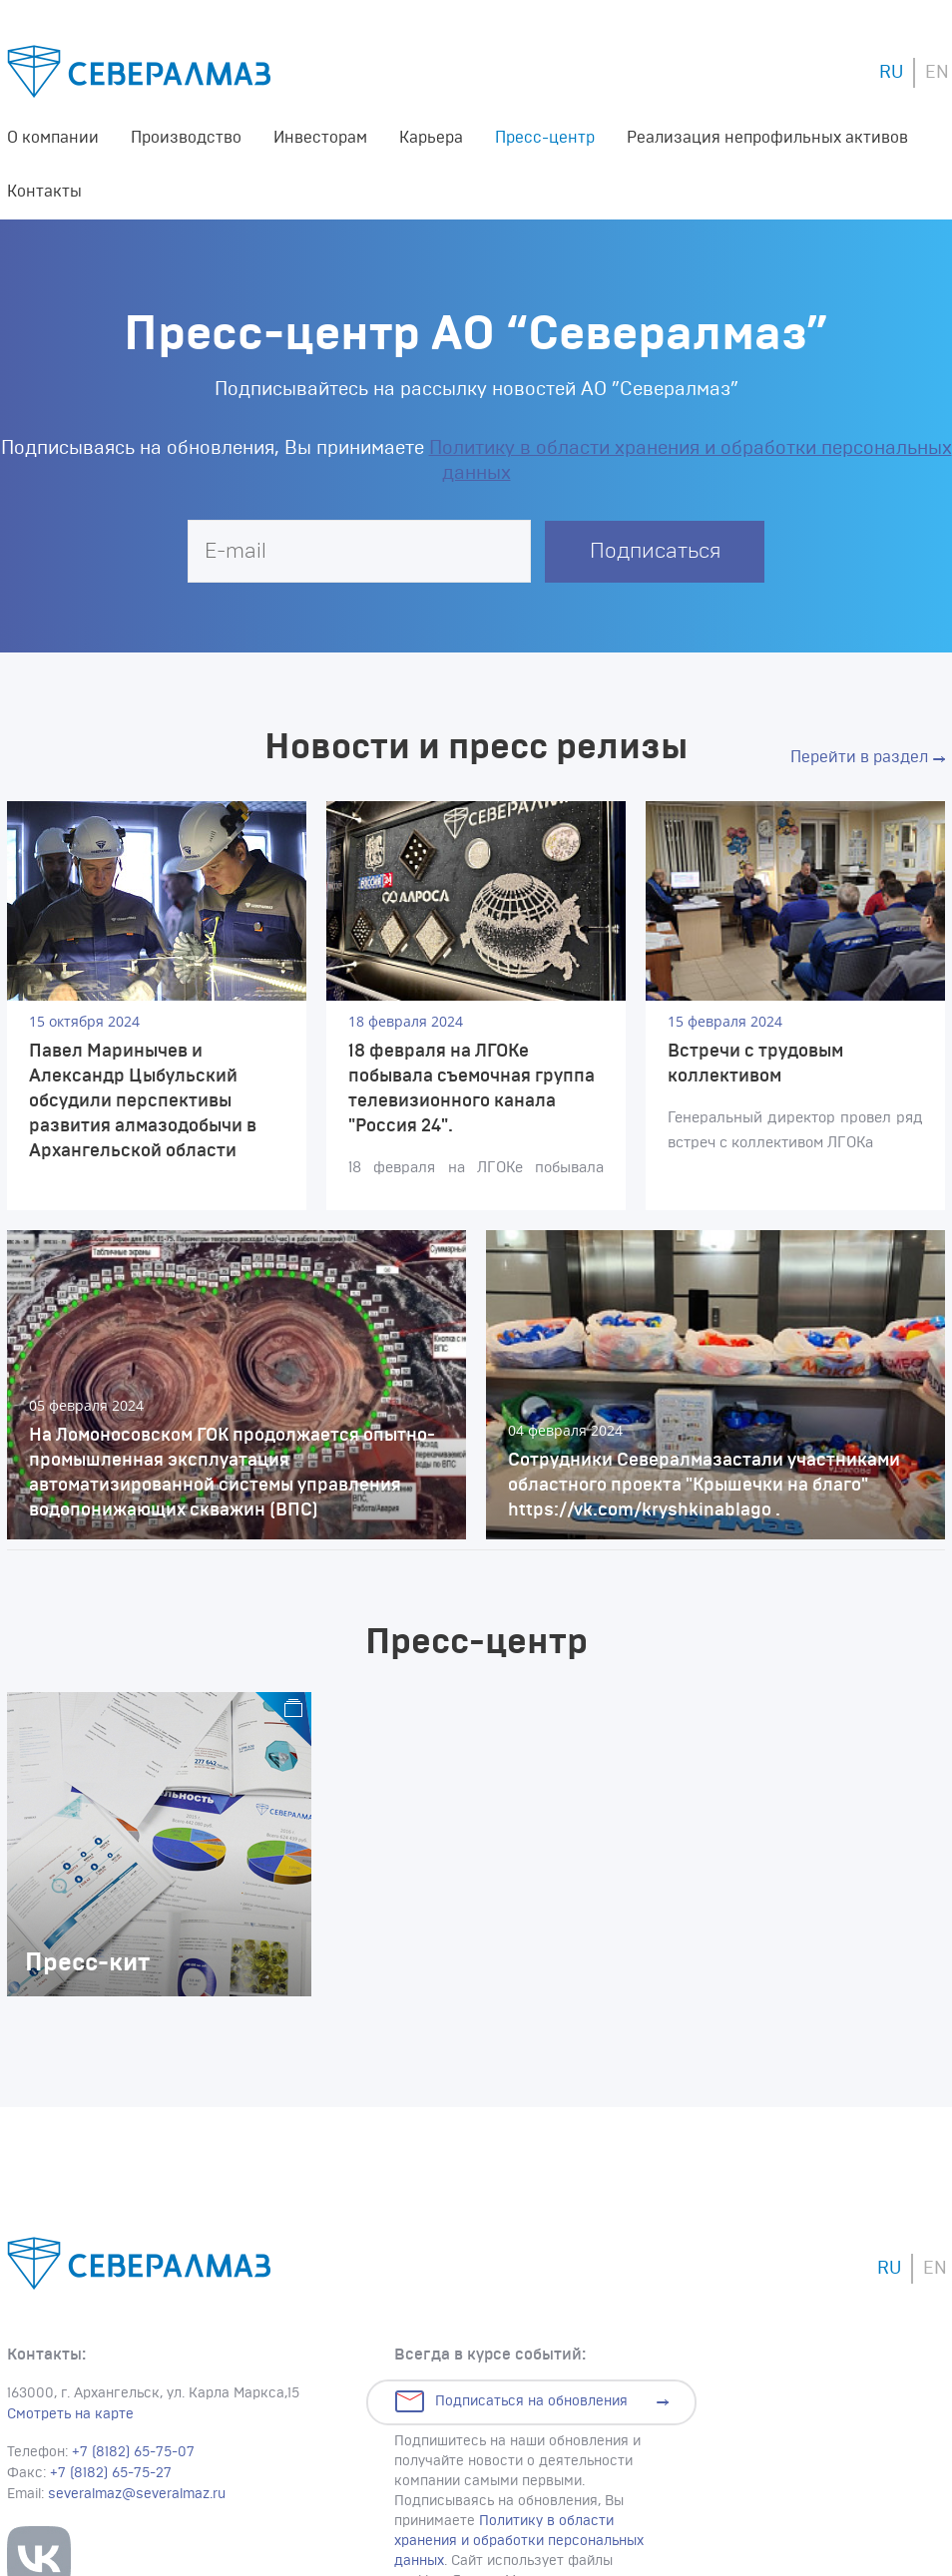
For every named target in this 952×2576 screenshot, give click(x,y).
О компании (53, 138)
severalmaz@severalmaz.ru (137, 2494)
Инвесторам (320, 138)
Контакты (44, 192)
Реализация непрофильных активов (767, 138)
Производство (186, 138)
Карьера (431, 138)
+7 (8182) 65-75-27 (111, 2473)
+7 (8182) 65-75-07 (133, 2452)
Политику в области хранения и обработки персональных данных (519, 2541)
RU (891, 73)
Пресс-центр (545, 138)
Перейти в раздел (859, 757)
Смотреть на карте (70, 2414)
